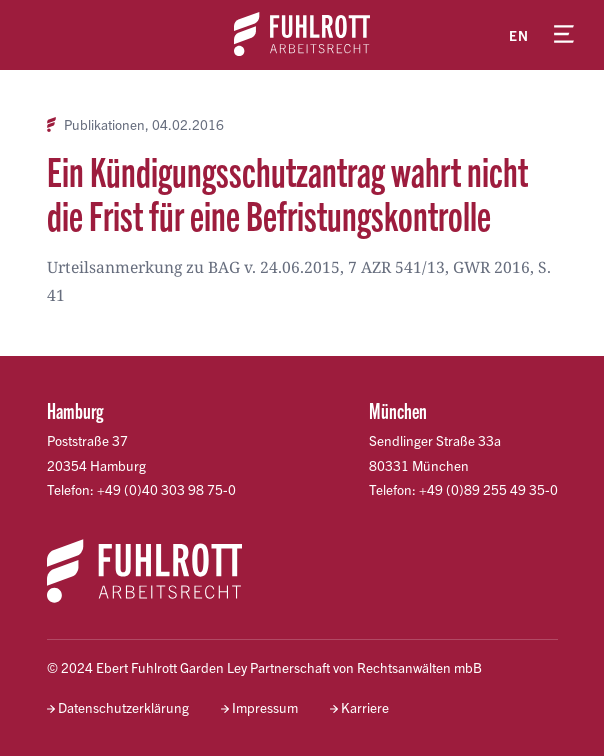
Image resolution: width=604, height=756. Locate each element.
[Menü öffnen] (564, 35)
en (519, 35)
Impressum (265, 707)
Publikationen (104, 125)
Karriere (365, 707)
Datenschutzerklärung (123, 707)
